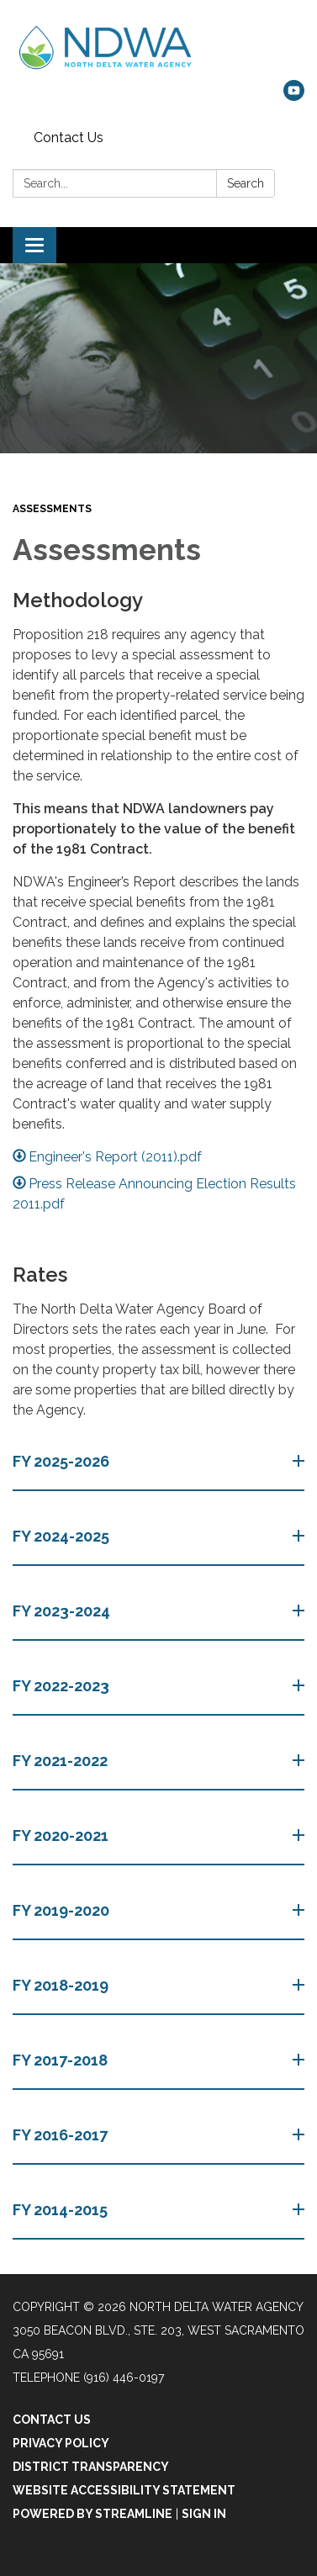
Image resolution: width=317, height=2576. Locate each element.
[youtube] (293, 96)
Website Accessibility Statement (124, 2490)
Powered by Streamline (92, 2513)
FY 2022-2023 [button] (63, 1686)
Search (245, 183)
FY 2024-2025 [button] (63, 1536)
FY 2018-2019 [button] (62, 1985)
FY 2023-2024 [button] (63, 1611)
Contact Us (68, 137)
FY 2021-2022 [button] (62, 1760)
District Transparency (91, 2466)
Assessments (52, 509)
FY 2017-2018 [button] (62, 2060)
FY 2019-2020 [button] (63, 1910)
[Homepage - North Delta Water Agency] (158, 48)
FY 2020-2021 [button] (62, 1835)
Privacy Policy (61, 2443)
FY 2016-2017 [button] (62, 2135)
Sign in (204, 2513)
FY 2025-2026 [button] (63, 1461)
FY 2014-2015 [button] (62, 2210)
